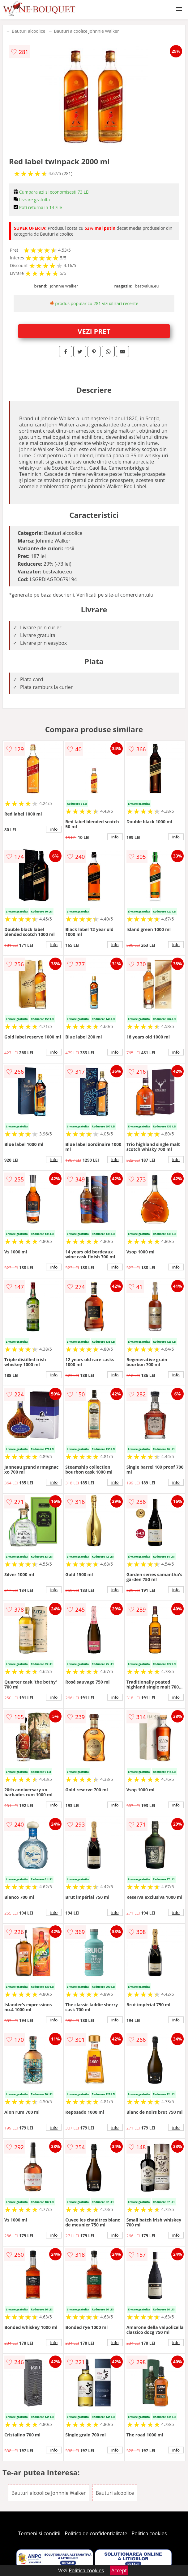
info (54, 829)
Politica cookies (149, 2533)
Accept (119, 2570)
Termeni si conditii (39, 2533)
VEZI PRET (94, 331)
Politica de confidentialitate (96, 2533)
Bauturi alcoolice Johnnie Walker (86, 31)
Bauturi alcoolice (28, 31)
